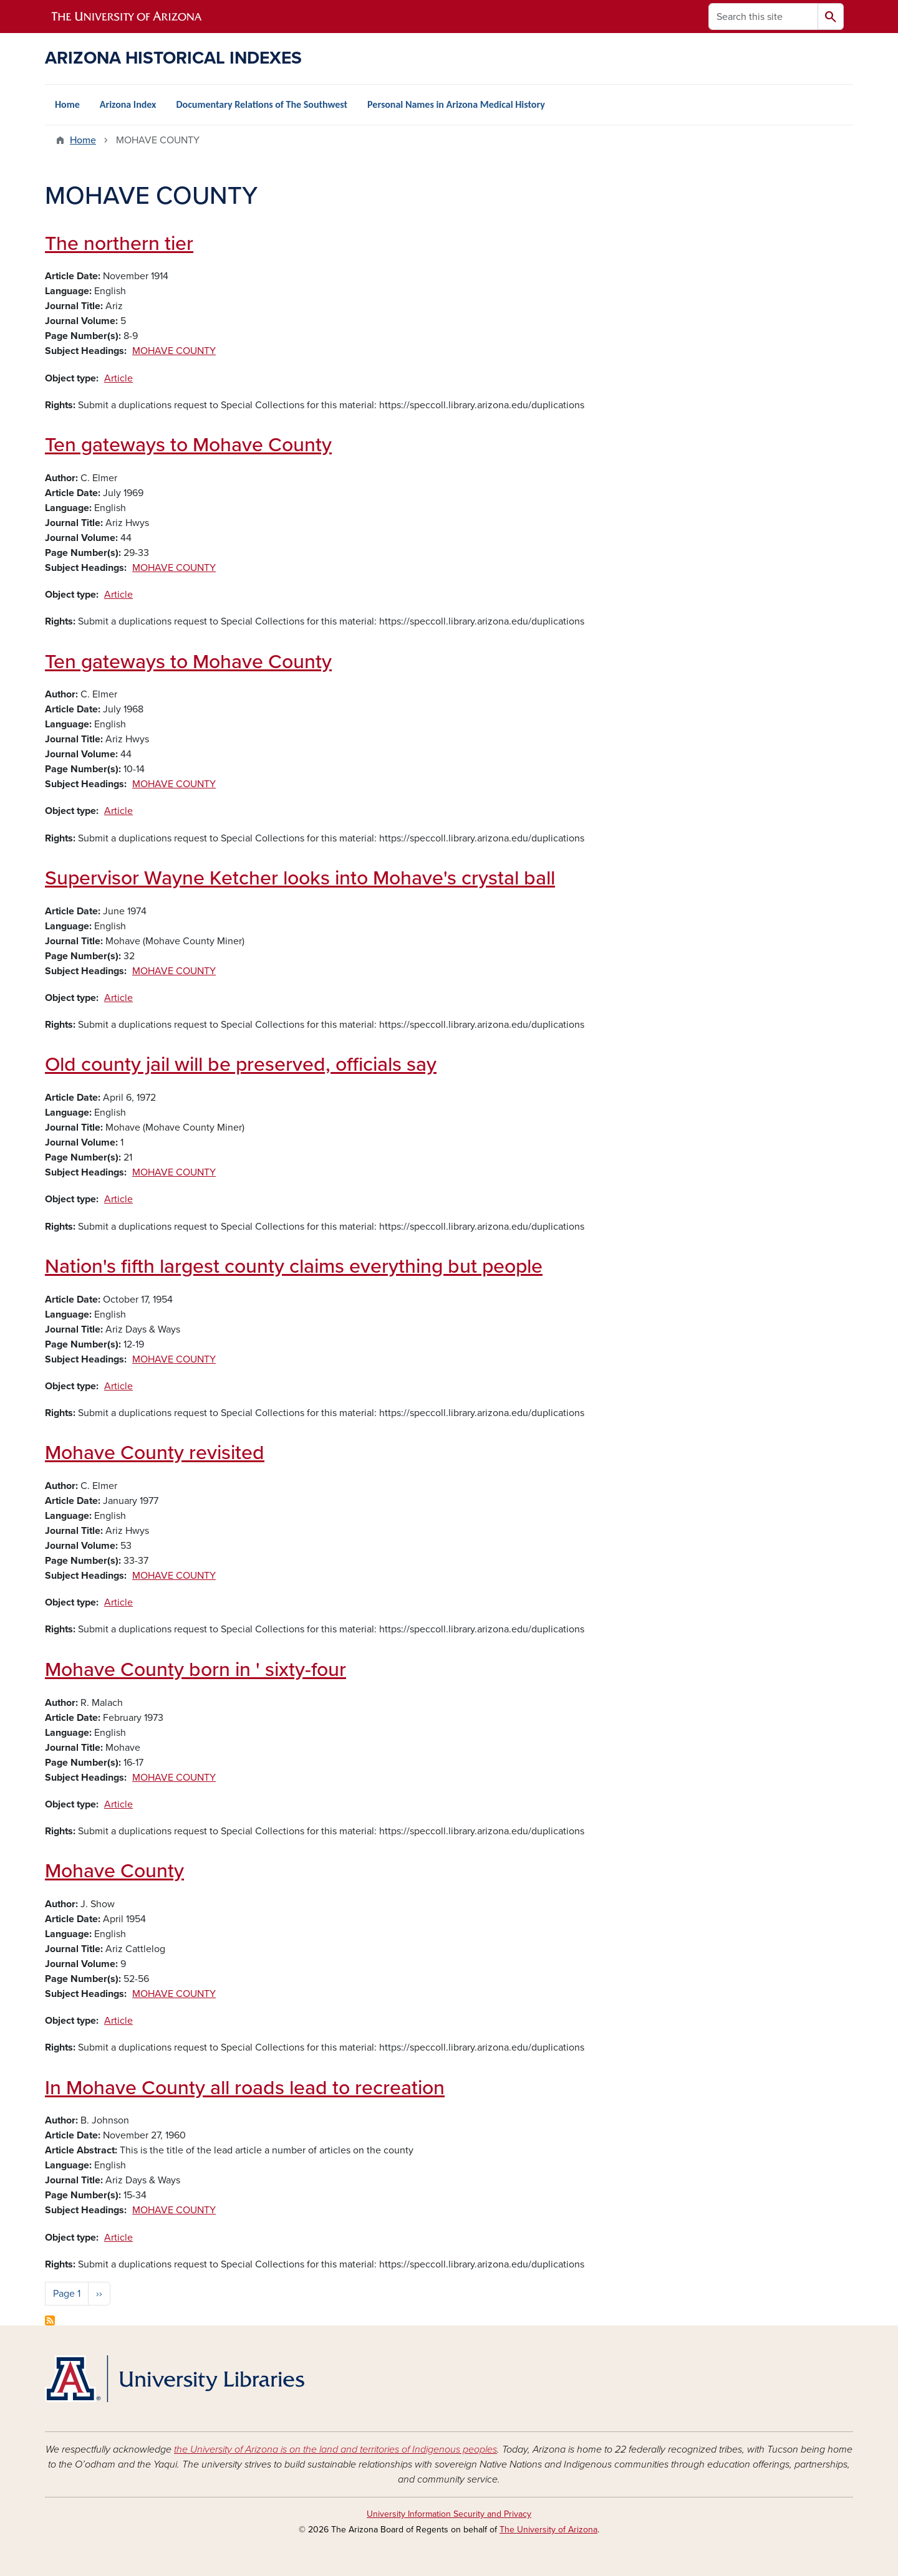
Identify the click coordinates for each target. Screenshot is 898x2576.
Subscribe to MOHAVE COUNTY (50, 2320)
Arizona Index (128, 104)
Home (67, 104)
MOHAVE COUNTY (174, 351)
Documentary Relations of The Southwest (261, 104)
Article (118, 378)
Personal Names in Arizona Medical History (456, 104)
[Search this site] (763, 16)
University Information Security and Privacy (449, 2514)
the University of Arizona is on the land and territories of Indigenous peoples (335, 2449)
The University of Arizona (548, 2529)
